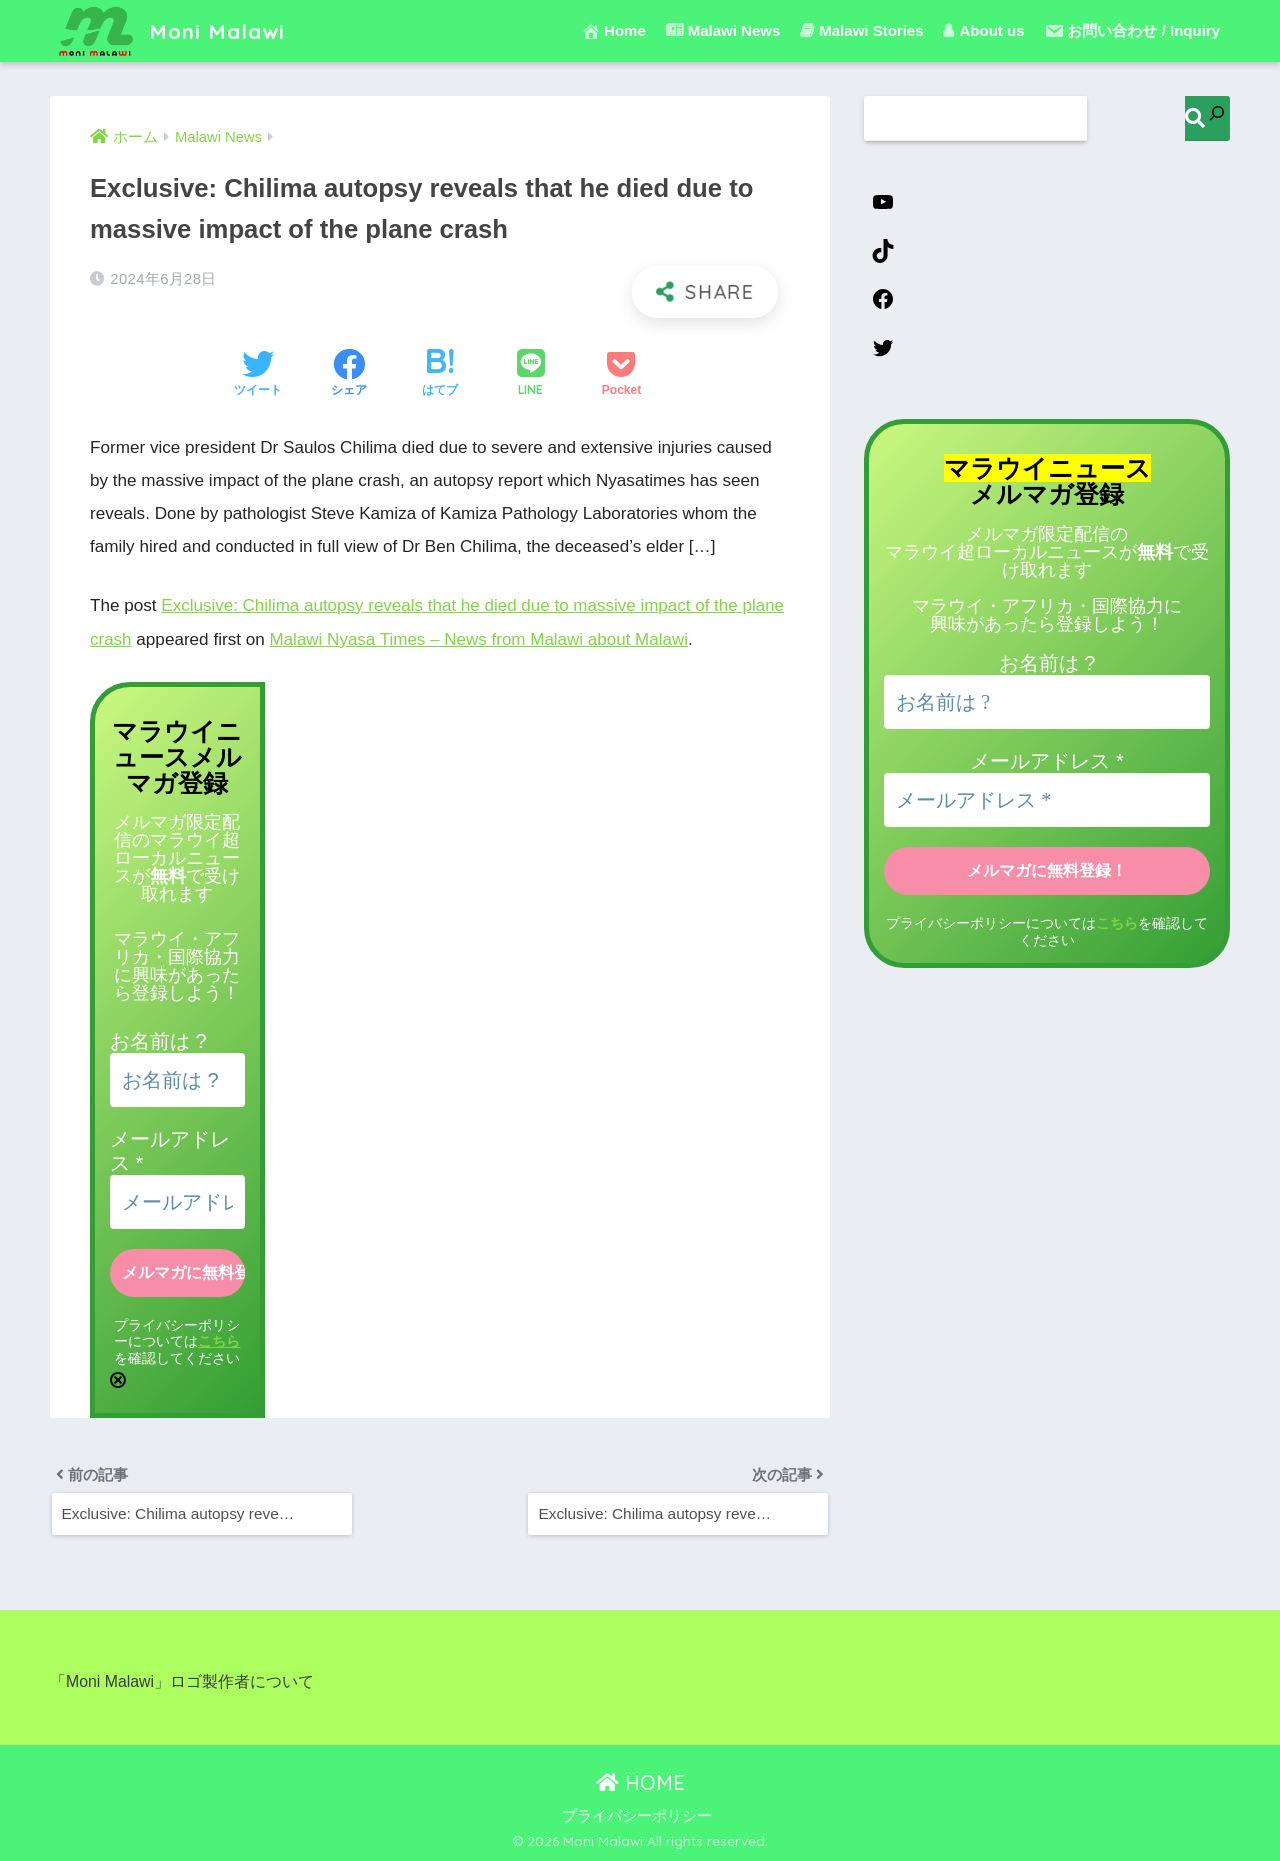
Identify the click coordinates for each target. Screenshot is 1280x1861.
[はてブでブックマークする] (440, 375)
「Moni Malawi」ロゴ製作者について (182, 1681)
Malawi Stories (861, 30)
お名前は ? (158, 1039)
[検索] (1207, 118)
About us (983, 30)
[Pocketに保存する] (621, 375)
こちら (219, 1339)
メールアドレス (1046, 762)
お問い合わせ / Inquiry (1132, 31)
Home (613, 31)
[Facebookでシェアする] (349, 375)
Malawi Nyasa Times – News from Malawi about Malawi (480, 638)
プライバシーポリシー (637, 1815)
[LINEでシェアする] (531, 374)
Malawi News (723, 30)
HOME (640, 1781)
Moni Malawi (174, 30)
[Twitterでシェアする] (258, 375)
